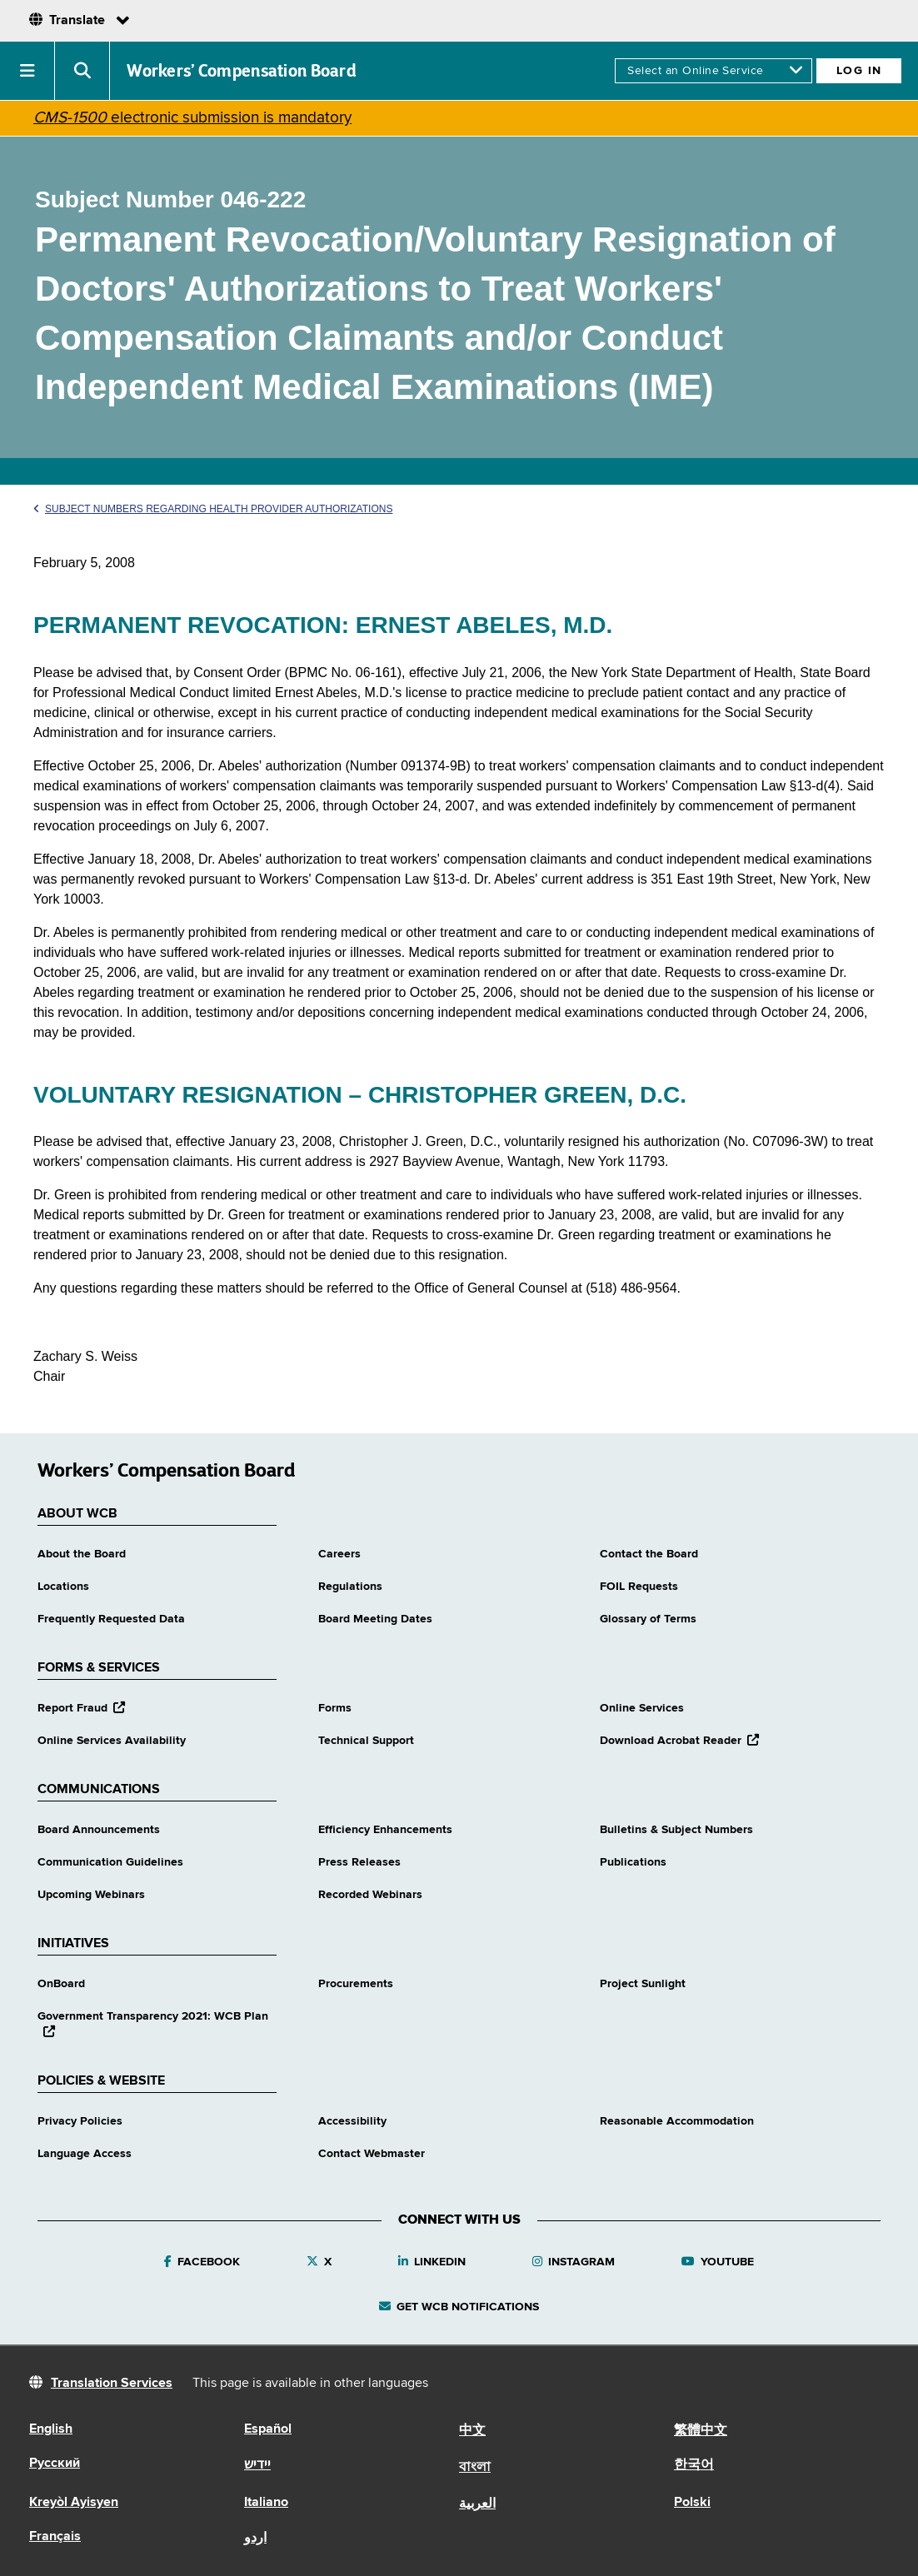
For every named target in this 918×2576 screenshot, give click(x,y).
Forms (335, 1708)
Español (268, 2429)
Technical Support (366, 1740)
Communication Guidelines (110, 1862)
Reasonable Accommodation (677, 2121)
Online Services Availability (111, 1740)
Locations (63, 1586)
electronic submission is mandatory (192, 118)
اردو (255, 2538)
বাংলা (475, 2467)
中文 (472, 2431)
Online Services (642, 1708)
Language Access (84, 2154)
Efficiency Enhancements (385, 1830)
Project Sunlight (643, 1984)
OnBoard (61, 1984)
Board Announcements (98, 1830)
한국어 (694, 2465)
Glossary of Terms (648, 1619)
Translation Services (111, 2383)
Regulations (350, 1586)
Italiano (266, 2502)
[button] (27, 71)
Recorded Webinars (370, 1895)
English (50, 2429)
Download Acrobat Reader (679, 1740)
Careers (339, 1554)
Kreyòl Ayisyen (73, 2502)
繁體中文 (700, 2431)
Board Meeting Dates (375, 1619)
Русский (54, 2463)
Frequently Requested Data (111, 1619)
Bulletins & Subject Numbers (676, 1830)
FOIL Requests (639, 1586)
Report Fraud (81, 1708)
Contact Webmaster (371, 2154)
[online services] (713, 70)
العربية (477, 2504)
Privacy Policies (79, 2121)
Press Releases (359, 1862)
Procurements (355, 1984)
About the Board (81, 1554)
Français (55, 2537)
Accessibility (352, 2121)
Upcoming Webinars (91, 1895)
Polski (692, 2502)
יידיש (257, 2465)
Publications (633, 1862)
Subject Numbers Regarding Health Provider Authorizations (212, 509)
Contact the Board (649, 1554)
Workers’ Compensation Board (242, 71)
